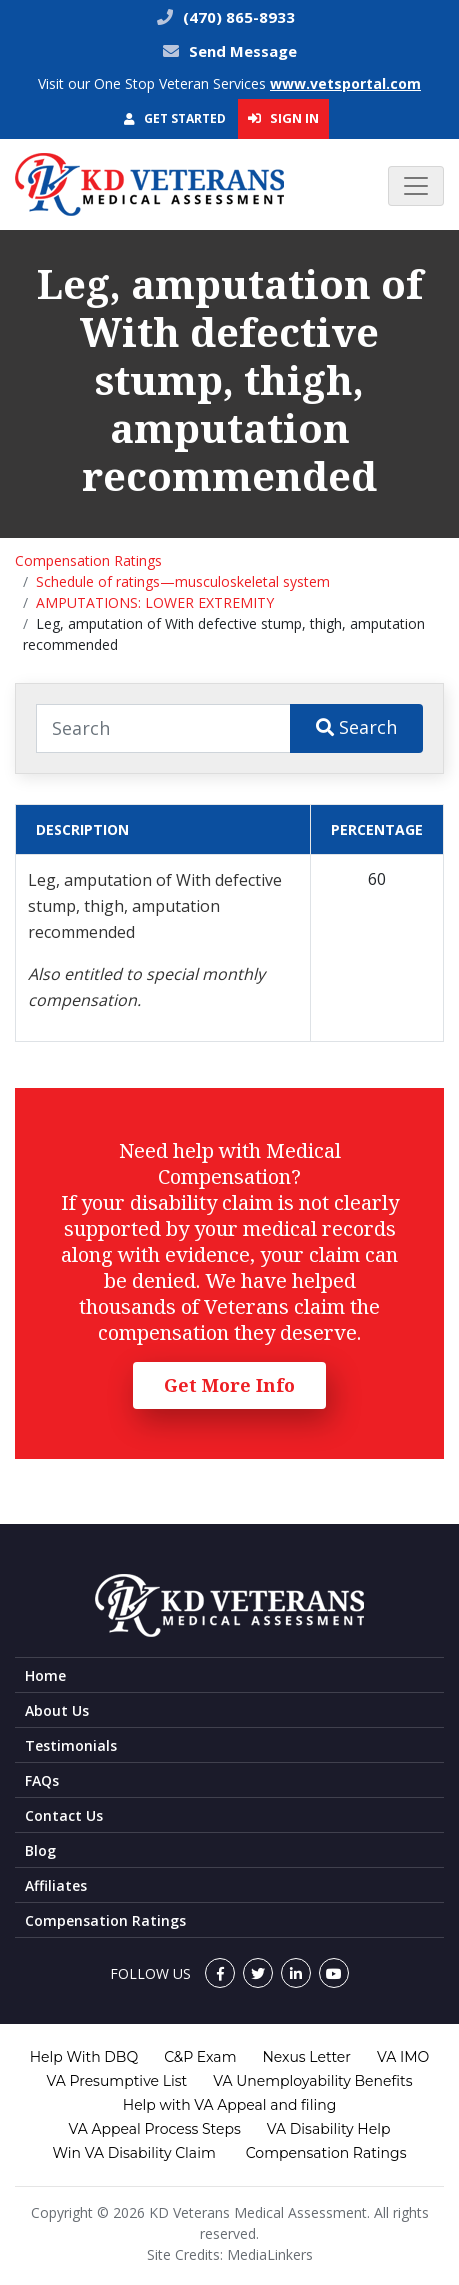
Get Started (175, 118)
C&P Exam (200, 2057)
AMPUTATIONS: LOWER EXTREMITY (155, 602)
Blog (40, 1850)
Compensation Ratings (88, 560)
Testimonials (71, 1745)
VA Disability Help (329, 2129)
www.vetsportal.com (345, 83)
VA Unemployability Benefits (312, 2081)
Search (356, 727)
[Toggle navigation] (416, 186)
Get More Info (229, 1385)
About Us (57, 1710)
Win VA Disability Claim (133, 2153)
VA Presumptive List (117, 2081)
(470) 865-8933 (237, 17)
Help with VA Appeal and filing (229, 2105)
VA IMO (403, 2057)
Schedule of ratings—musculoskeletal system (183, 581)
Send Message (243, 51)
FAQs (42, 1780)
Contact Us (64, 1815)
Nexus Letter (306, 2057)
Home (45, 1675)
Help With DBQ (84, 2057)
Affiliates (56, 1885)
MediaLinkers (270, 2254)
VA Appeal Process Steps (155, 2129)
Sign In (283, 118)
